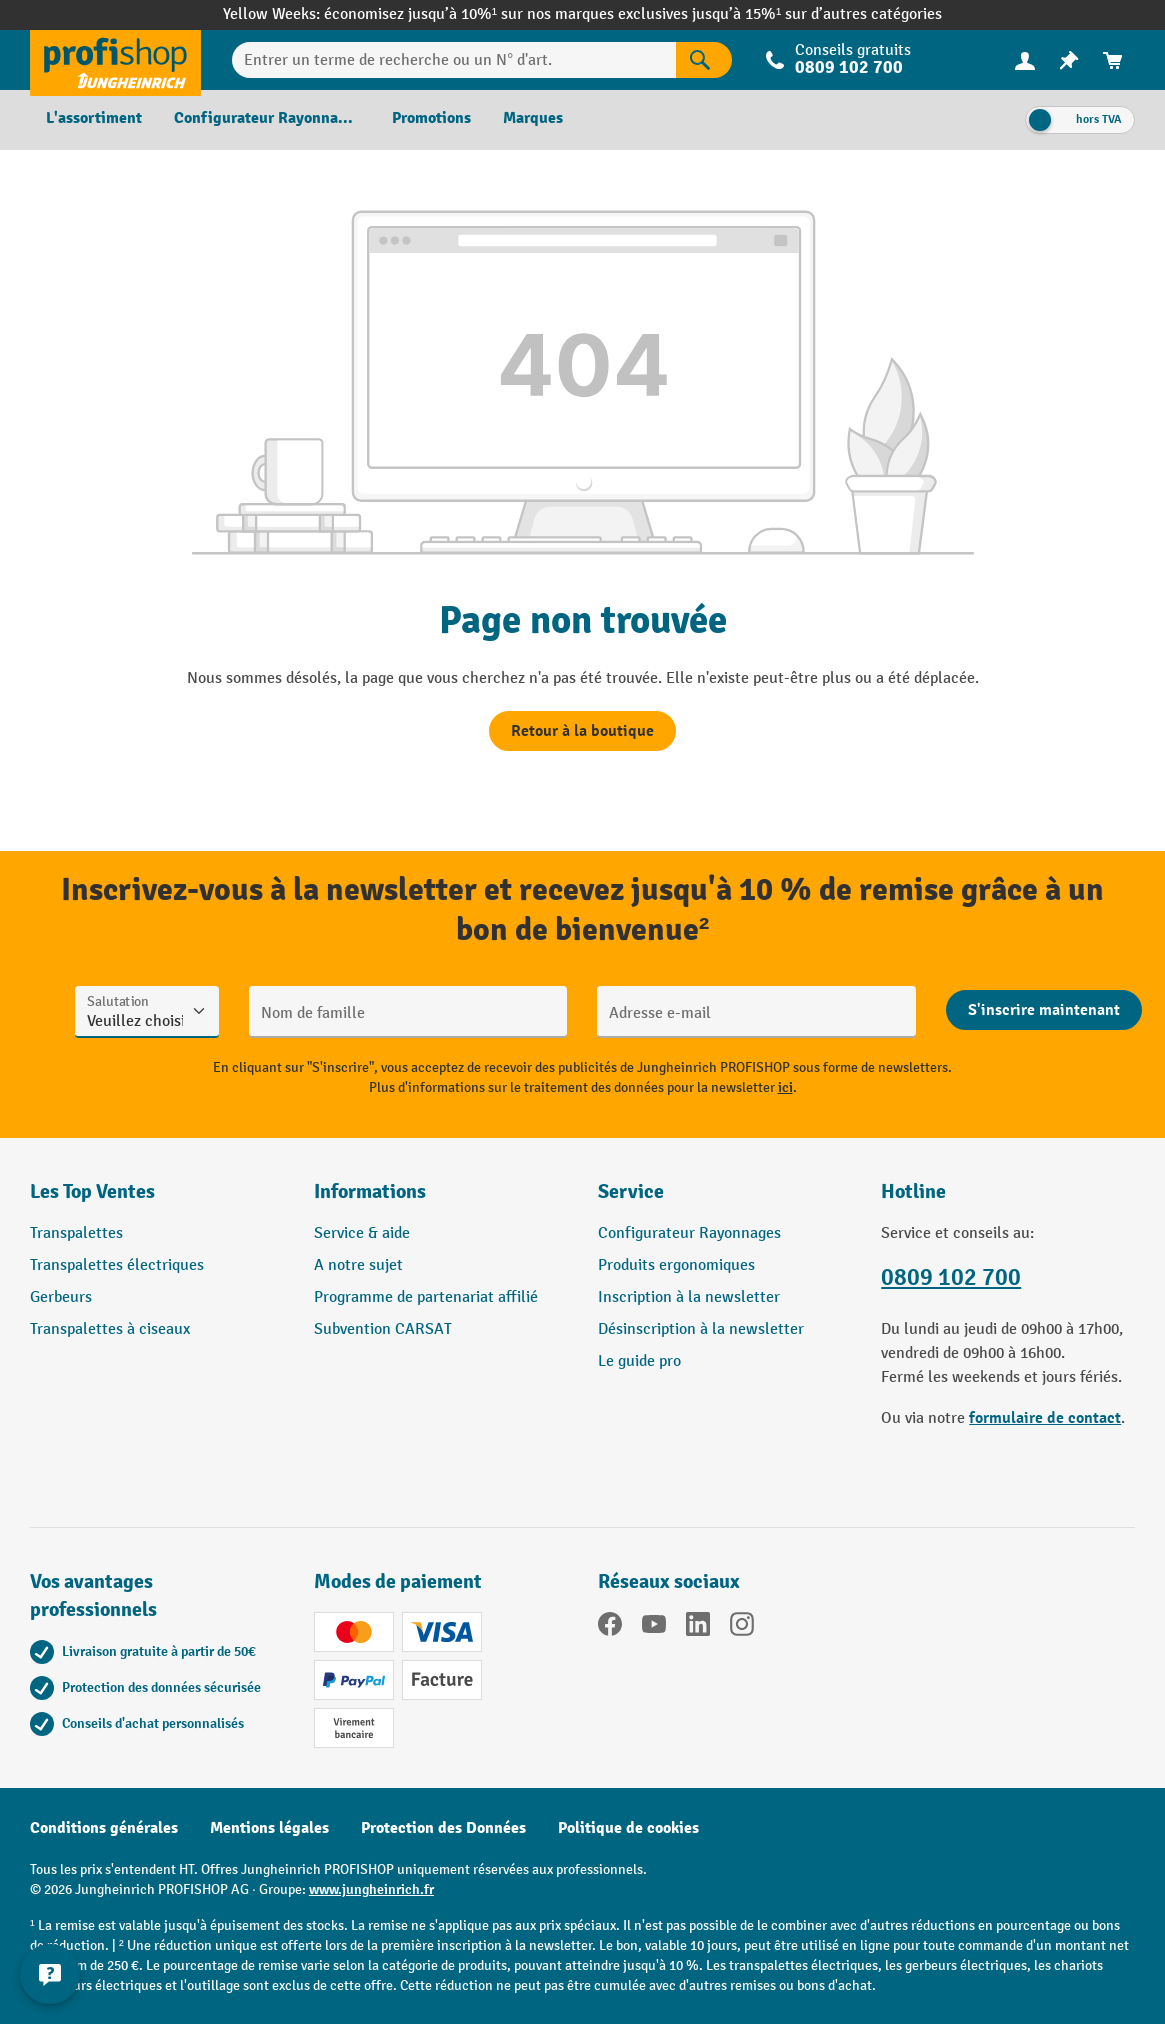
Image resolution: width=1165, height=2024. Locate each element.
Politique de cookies (628, 1828)
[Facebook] (610, 1628)
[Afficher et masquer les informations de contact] (50, 1974)
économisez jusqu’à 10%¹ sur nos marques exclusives (508, 14)
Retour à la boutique (582, 731)
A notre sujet (358, 1265)
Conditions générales (104, 1828)
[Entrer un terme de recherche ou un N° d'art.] (454, 60)
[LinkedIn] (698, 1628)
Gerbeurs (61, 1297)
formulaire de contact (1045, 1418)
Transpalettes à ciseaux (110, 1329)
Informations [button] (370, 1191)
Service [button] (631, 1191)
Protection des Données (443, 1828)
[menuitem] (1025, 60)
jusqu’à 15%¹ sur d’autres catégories (817, 14)
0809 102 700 (849, 67)
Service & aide (362, 1233)
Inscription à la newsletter (689, 1297)
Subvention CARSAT (383, 1329)
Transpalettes (76, 1233)
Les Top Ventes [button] (92, 1191)
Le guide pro (639, 1361)
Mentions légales (269, 1828)
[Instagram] (742, 1628)
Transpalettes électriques (117, 1265)
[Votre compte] (1025, 60)
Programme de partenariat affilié (426, 1297)
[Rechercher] (704, 60)
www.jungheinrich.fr (371, 1889)
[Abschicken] (1044, 1010)
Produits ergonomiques (676, 1265)
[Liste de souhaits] (1069, 60)
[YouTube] (654, 1628)
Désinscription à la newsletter (701, 1329)
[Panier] (1113, 60)
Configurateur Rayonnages (689, 1233)
